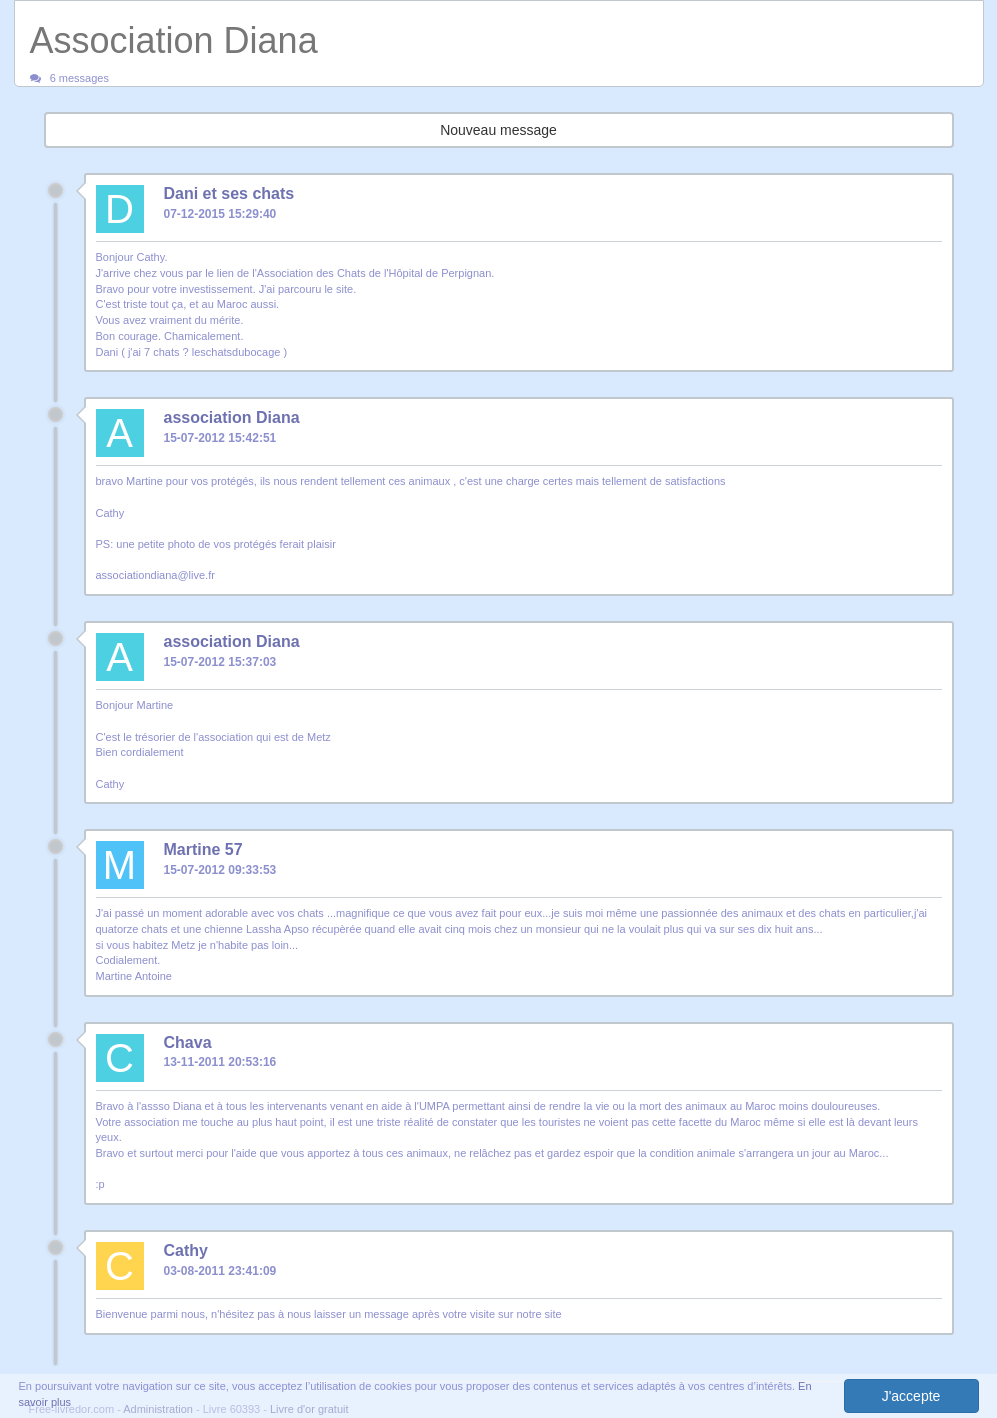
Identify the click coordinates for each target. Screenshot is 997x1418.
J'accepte (911, 1396)
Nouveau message (498, 130)
